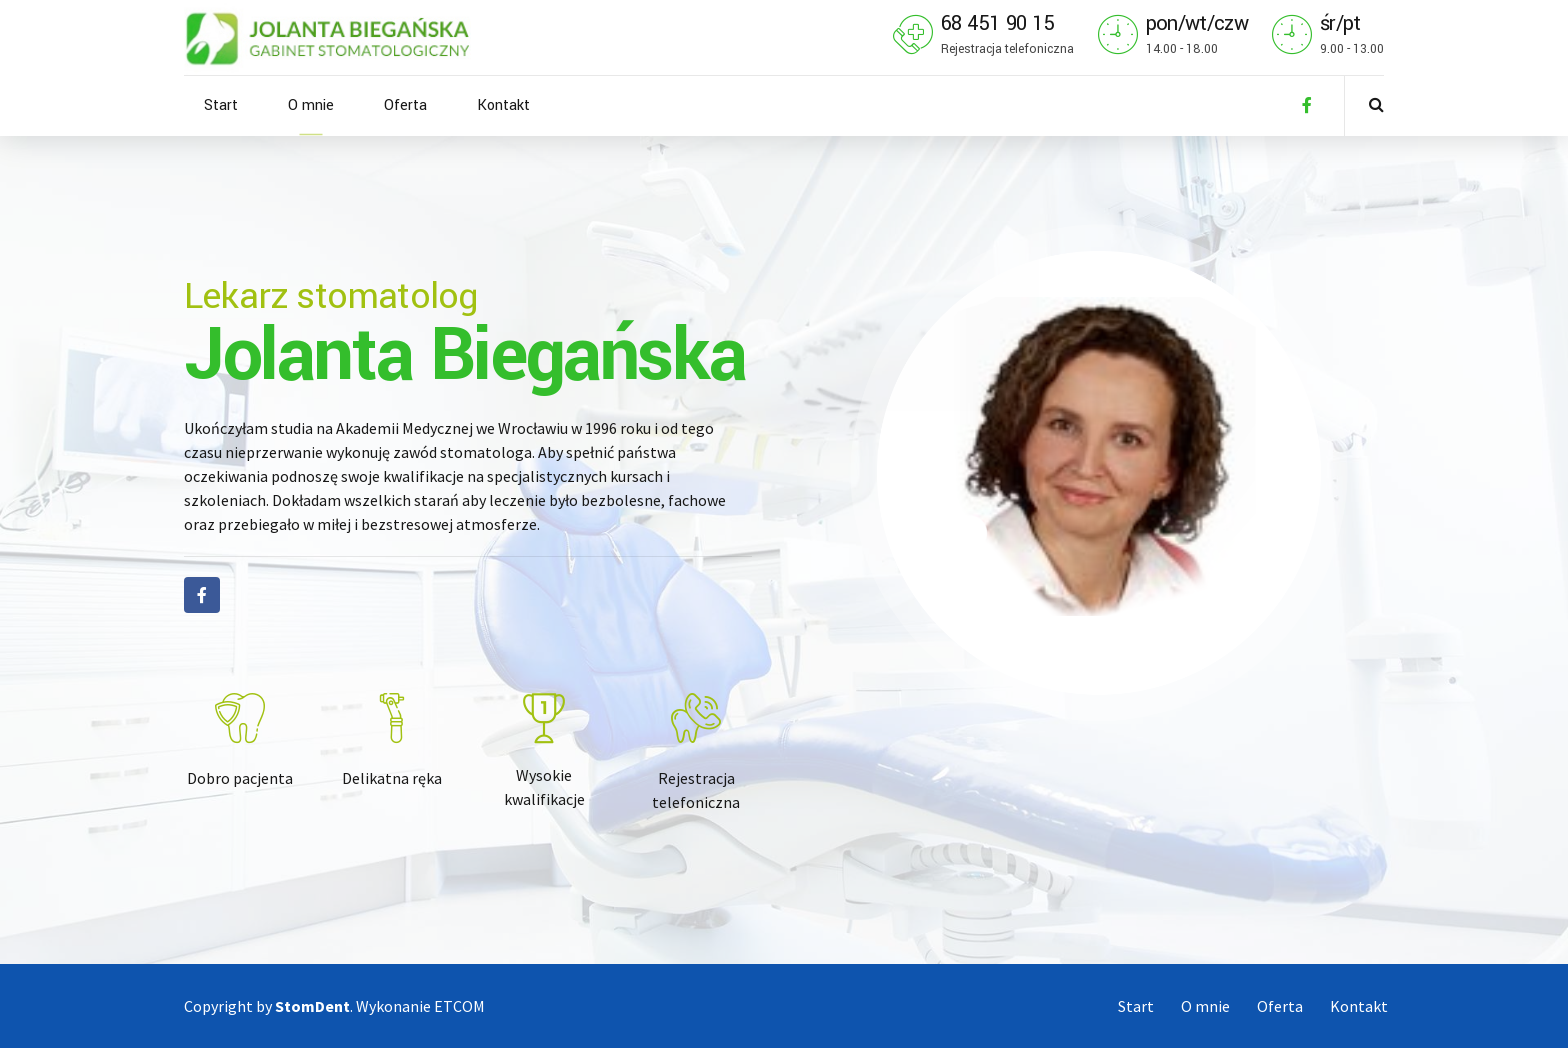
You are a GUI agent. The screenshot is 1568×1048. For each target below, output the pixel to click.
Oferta (405, 105)
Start (221, 105)
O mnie (311, 105)
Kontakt (503, 105)
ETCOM (459, 1006)
